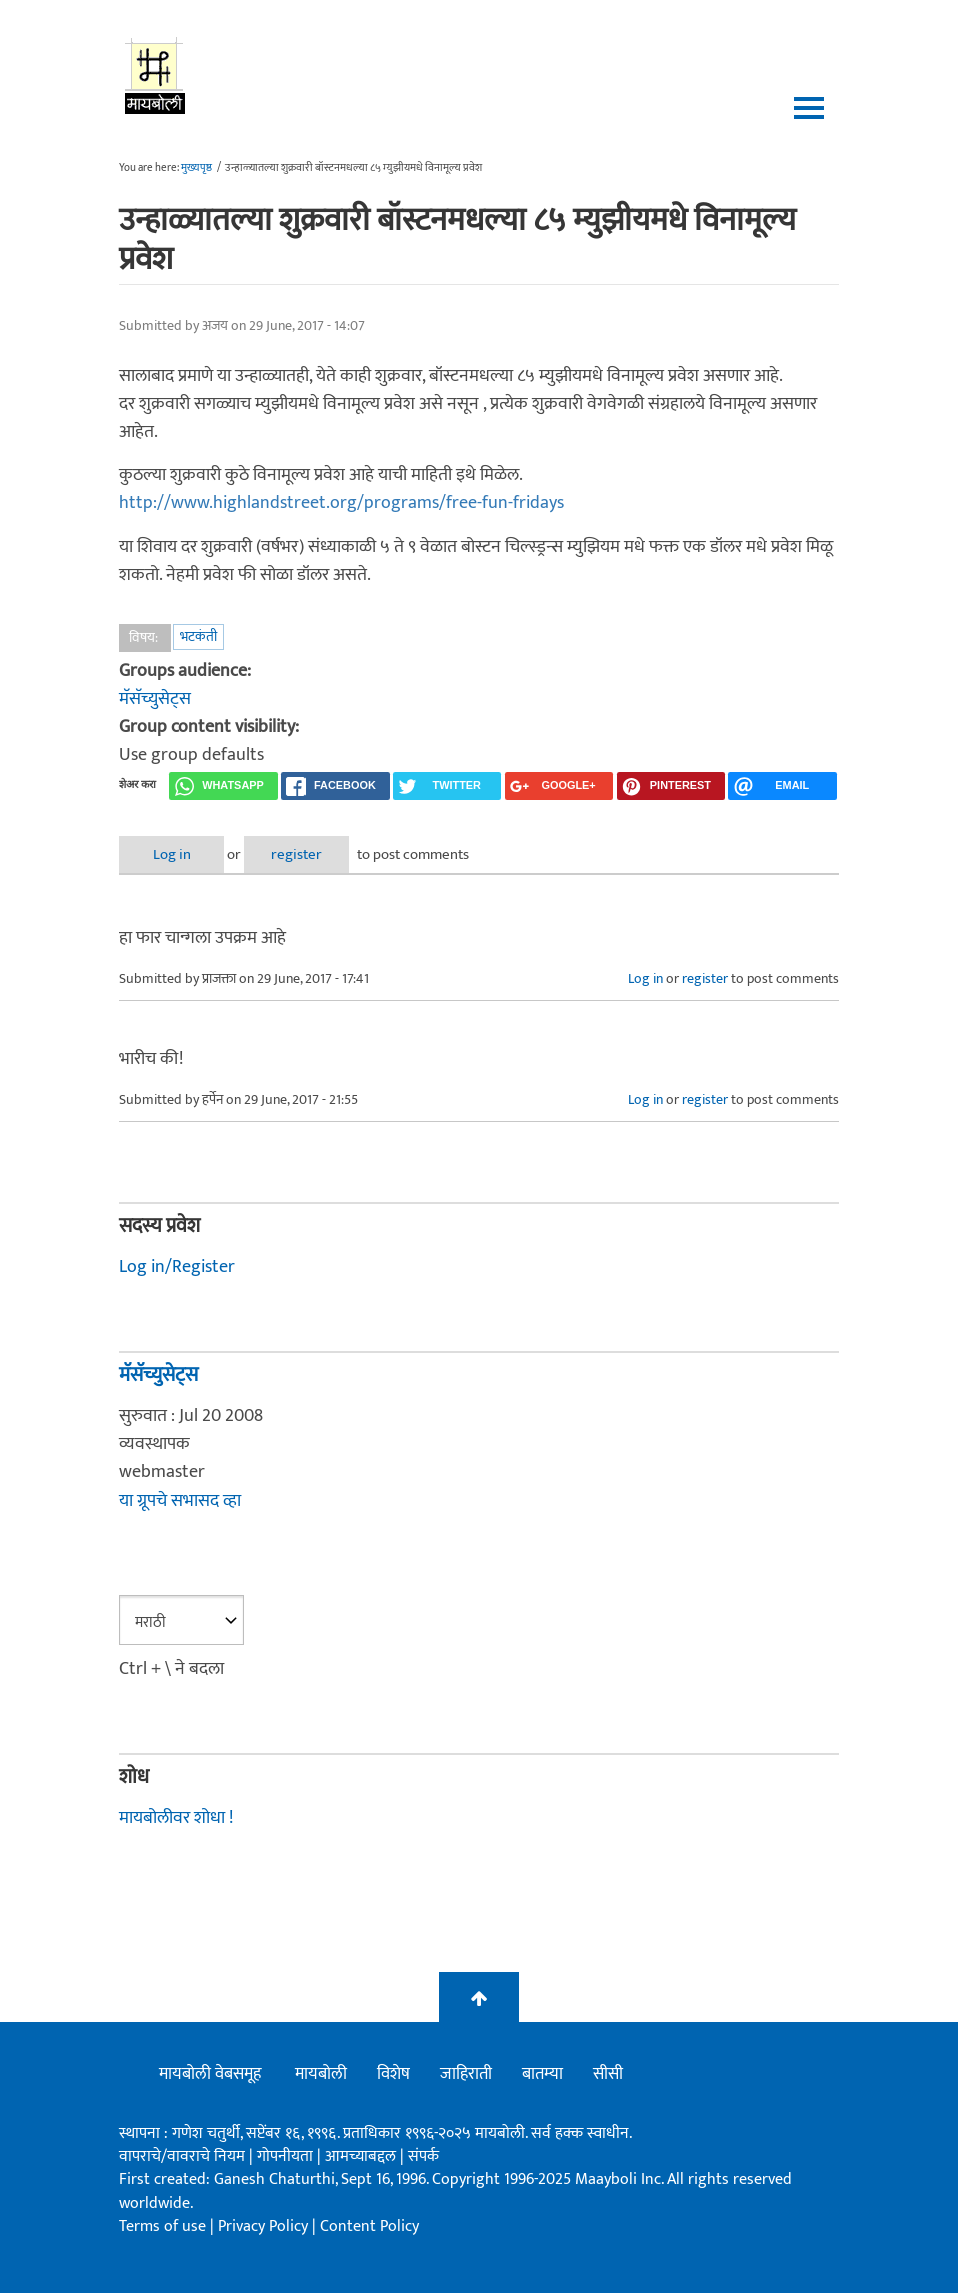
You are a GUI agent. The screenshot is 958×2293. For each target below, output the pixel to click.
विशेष (393, 2074)
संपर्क (423, 2156)
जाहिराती (466, 2074)
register (296, 854)
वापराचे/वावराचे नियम (182, 2156)
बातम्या (542, 2074)
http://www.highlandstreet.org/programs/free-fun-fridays (341, 503)
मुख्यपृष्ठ (196, 168)
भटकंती (198, 636)
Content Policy (369, 2226)
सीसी (608, 2074)
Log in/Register (177, 1267)
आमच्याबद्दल (362, 2156)
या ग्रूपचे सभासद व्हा (180, 1501)
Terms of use (162, 2226)
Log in (172, 854)
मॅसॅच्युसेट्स (155, 699)
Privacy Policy (265, 2226)
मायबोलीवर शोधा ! (176, 1818)
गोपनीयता (287, 2156)
